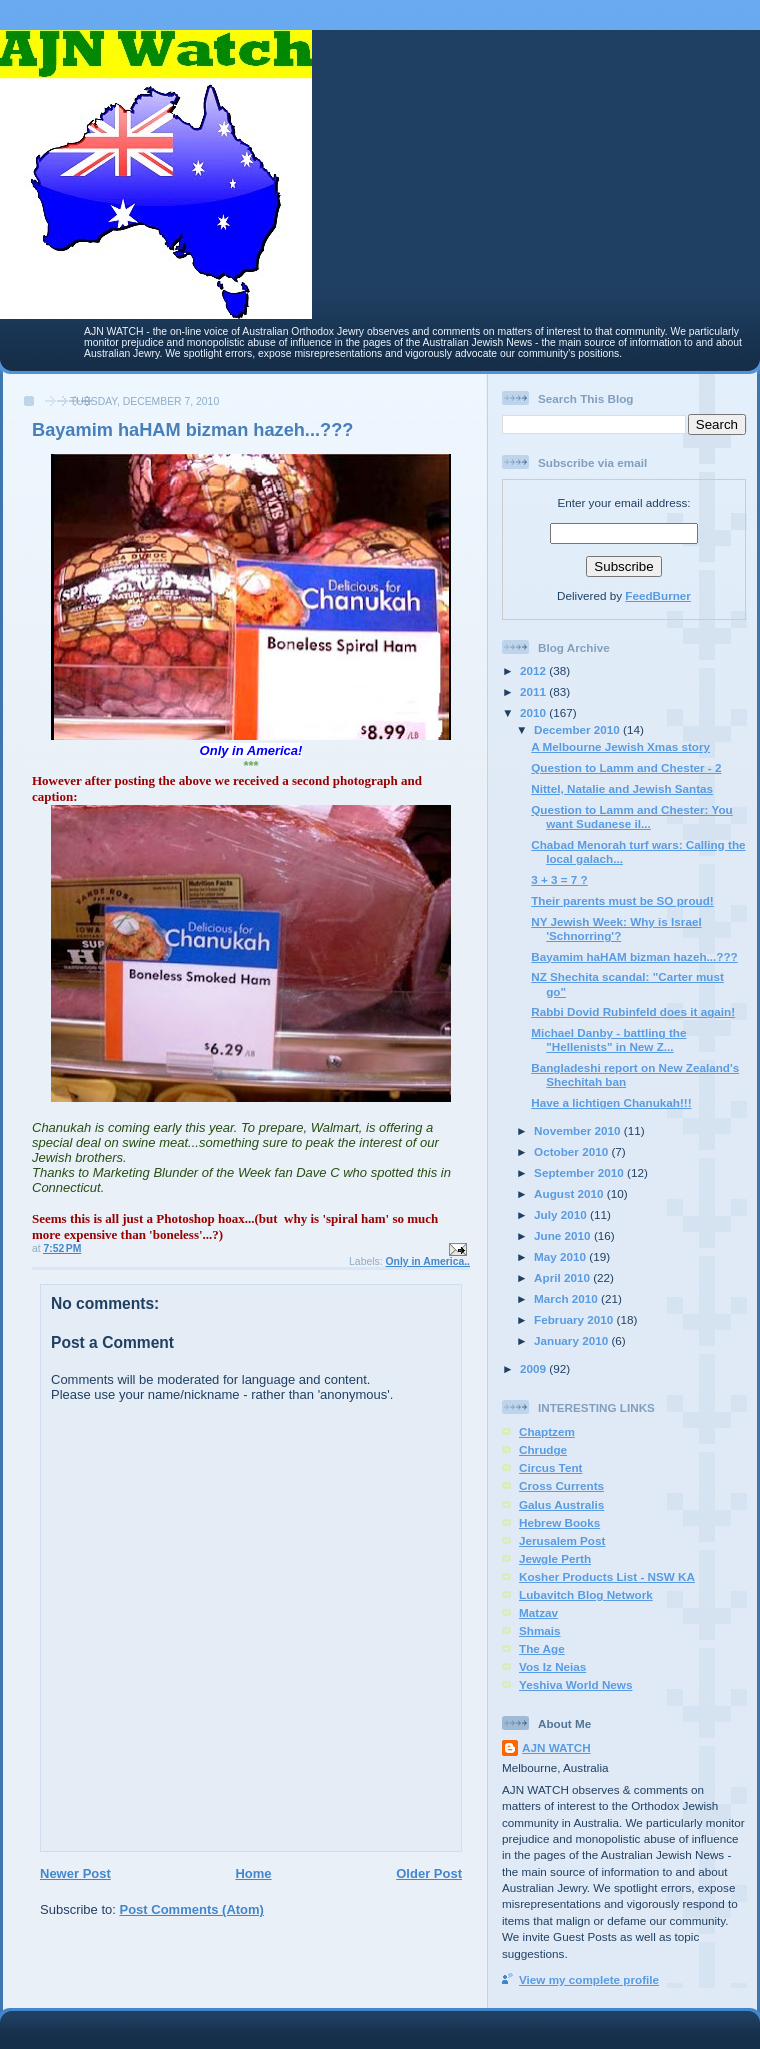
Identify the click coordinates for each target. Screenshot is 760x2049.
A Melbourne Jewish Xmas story (620, 746)
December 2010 (578, 729)
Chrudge (543, 1449)
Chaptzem (547, 1431)
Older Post (429, 1873)
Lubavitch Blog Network (586, 1594)
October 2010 (572, 1151)
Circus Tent (550, 1467)
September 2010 (580, 1172)
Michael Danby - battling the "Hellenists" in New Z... (608, 1039)
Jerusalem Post (562, 1540)
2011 (534, 691)
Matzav (538, 1612)
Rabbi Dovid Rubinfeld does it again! (633, 1011)
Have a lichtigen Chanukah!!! (611, 1102)
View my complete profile (589, 1979)
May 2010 (561, 1256)
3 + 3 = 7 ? (559, 879)
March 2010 (567, 1298)
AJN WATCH (556, 1747)
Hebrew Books (559, 1522)
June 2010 (564, 1235)
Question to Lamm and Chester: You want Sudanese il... (632, 816)
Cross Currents (561, 1485)
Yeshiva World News (575, 1684)
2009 (534, 1368)
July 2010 (562, 1214)
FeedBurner (658, 595)
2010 (534, 712)
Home (253, 1873)
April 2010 (563, 1277)
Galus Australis (561, 1504)
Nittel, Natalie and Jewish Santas (622, 788)
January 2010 (572, 1340)
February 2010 (575, 1319)
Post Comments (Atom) (192, 1909)
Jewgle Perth (555, 1558)
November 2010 (579, 1130)
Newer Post (75, 1873)
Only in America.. (428, 1261)
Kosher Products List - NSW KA (607, 1576)
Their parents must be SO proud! (622, 900)
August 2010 (570, 1193)
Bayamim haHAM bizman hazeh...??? (634, 956)
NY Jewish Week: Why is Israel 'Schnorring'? (616, 928)
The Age (542, 1648)
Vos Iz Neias (552, 1666)
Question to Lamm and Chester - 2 (626, 767)
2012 (534, 670)
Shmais (540, 1630)
